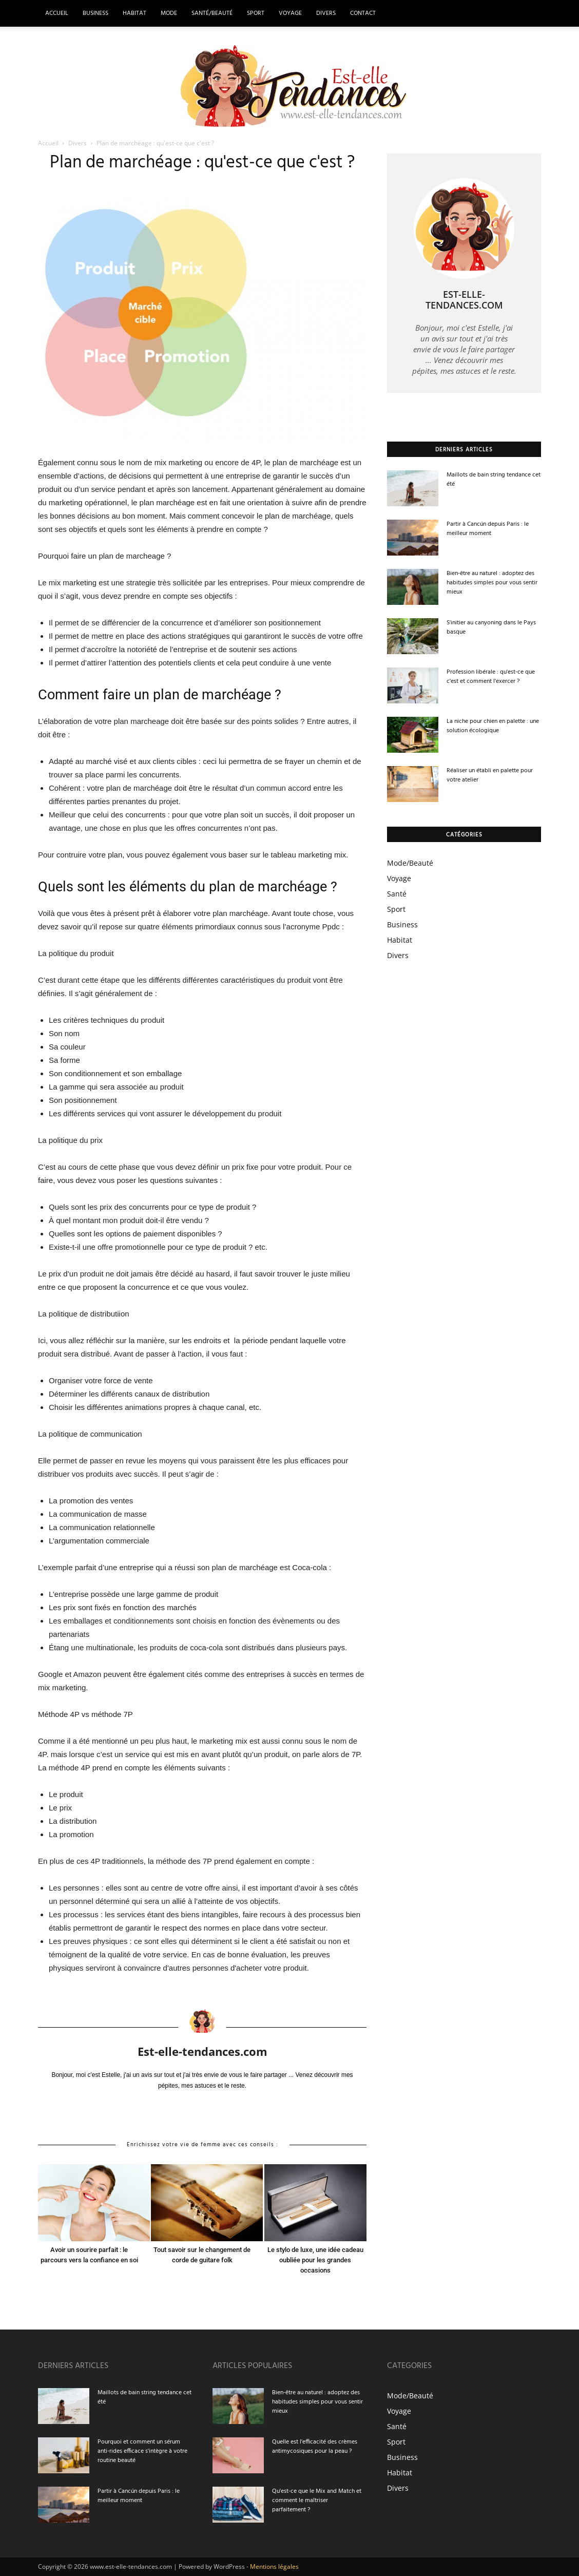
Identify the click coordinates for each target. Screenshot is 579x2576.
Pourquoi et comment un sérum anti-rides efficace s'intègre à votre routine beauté (142, 2451)
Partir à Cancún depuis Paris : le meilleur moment (488, 529)
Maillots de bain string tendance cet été (494, 479)
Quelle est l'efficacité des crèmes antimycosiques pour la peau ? (314, 2446)
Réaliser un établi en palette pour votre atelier (490, 775)
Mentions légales (274, 2566)
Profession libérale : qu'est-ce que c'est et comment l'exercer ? (491, 676)
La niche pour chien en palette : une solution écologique (493, 726)
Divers (326, 13)
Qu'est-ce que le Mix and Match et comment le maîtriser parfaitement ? (316, 2500)
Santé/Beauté (212, 13)
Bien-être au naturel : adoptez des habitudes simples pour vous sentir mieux (492, 582)
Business (95, 13)
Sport (255, 13)
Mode (169, 13)
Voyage (290, 13)
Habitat (134, 13)
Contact (363, 13)
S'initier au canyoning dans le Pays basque (491, 627)
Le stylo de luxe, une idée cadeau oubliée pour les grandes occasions (315, 2260)
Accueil (56, 13)
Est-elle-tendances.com (202, 2051)
